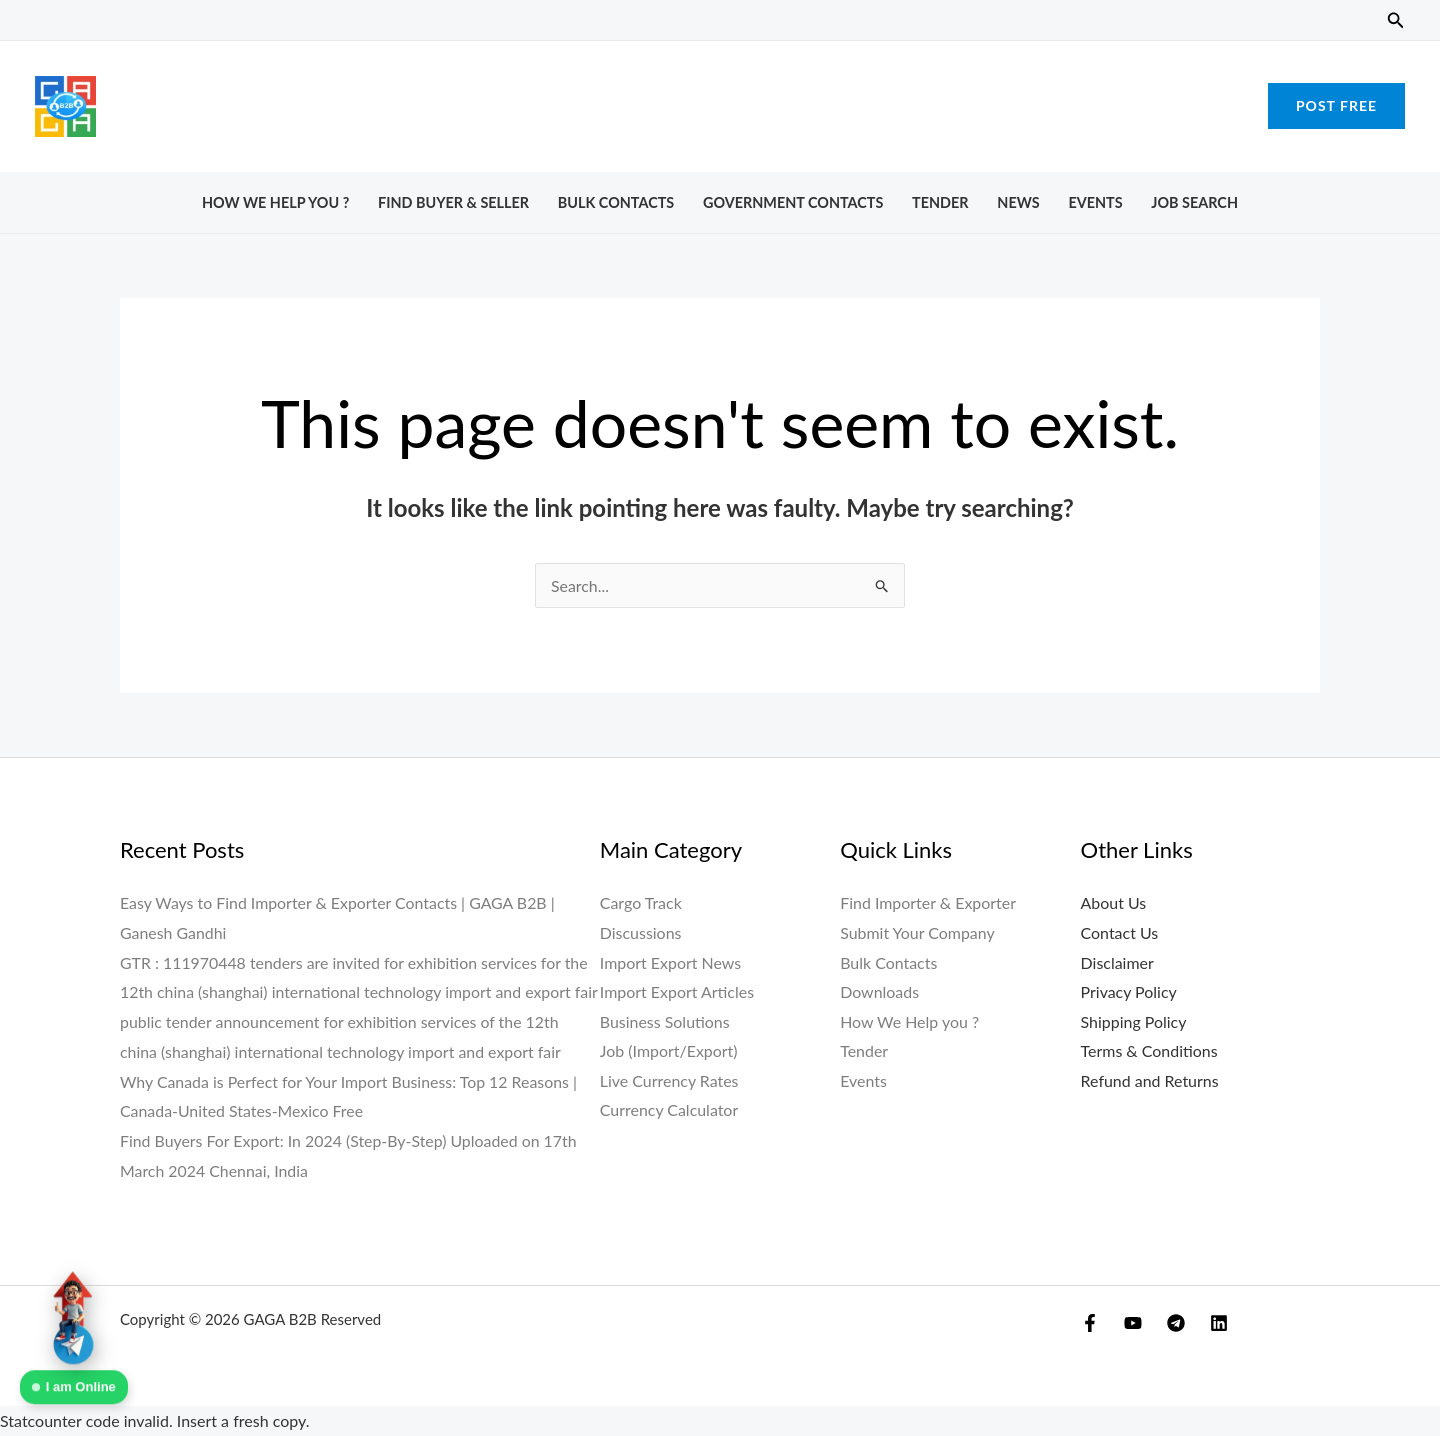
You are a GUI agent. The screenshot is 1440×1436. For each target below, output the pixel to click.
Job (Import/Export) (669, 1051)
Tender (940, 202)
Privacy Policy (1129, 991)
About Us (1114, 902)
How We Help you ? (275, 202)
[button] (1396, 20)
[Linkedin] (1219, 1323)
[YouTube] (1133, 1323)
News (1018, 202)
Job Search (1194, 202)
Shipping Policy (1134, 1021)
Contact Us (1120, 932)
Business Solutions (665, 1021)
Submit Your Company (917, 932)
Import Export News (671, 962)
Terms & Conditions (1150, 1051)
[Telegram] (1176, 1323)
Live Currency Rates (669, 1081)
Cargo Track (641, 902)
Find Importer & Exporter (928, 902)
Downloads (879, 991)
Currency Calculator (669, 1110)
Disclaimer (1117, 962)
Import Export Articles (677, 991)
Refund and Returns (1150, 1081)
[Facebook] (1090, 1323)
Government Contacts (793, 202)
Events (1095, 202)
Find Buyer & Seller (453, 202)
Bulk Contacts (616, 202)
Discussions (641, 932)
